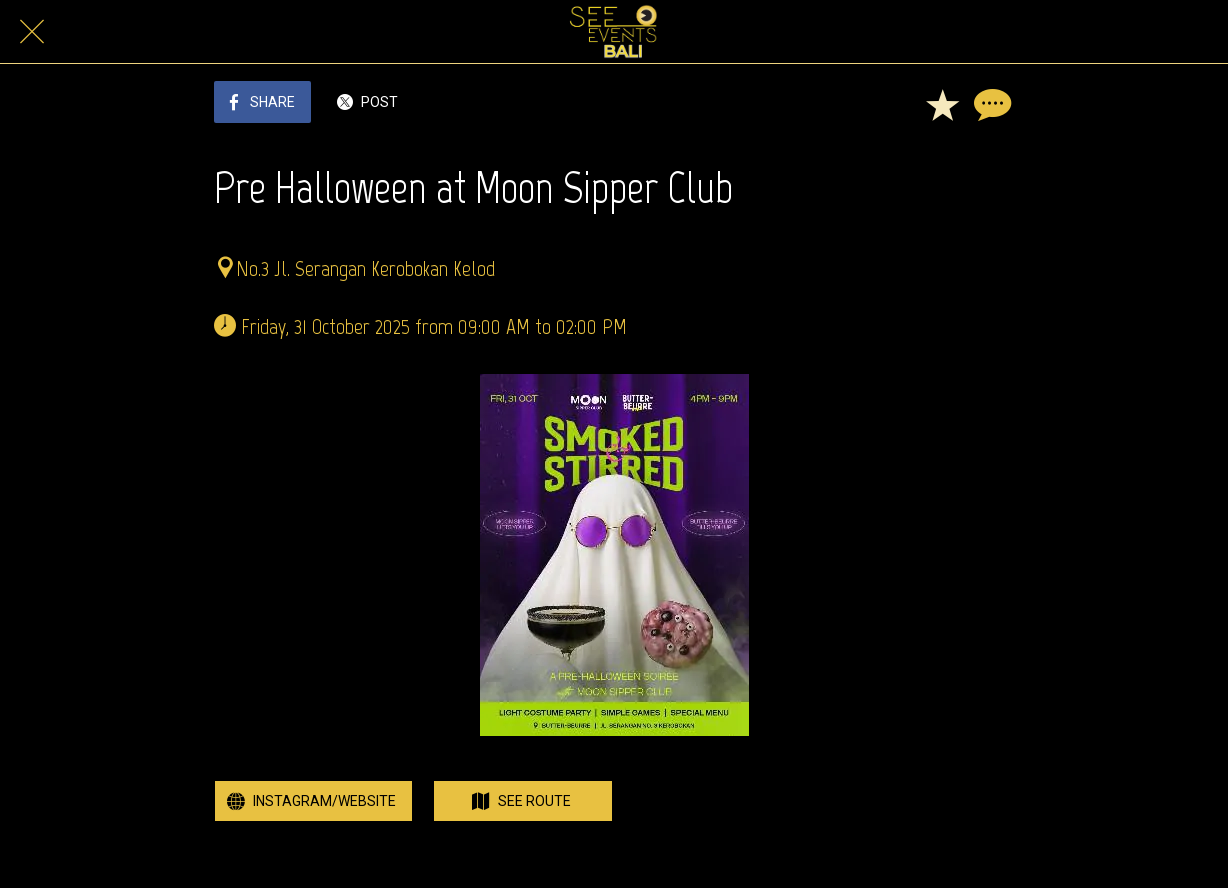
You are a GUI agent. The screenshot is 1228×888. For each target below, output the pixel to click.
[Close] (32, 32)
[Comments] (990, 104)
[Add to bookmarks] (942, 104)
